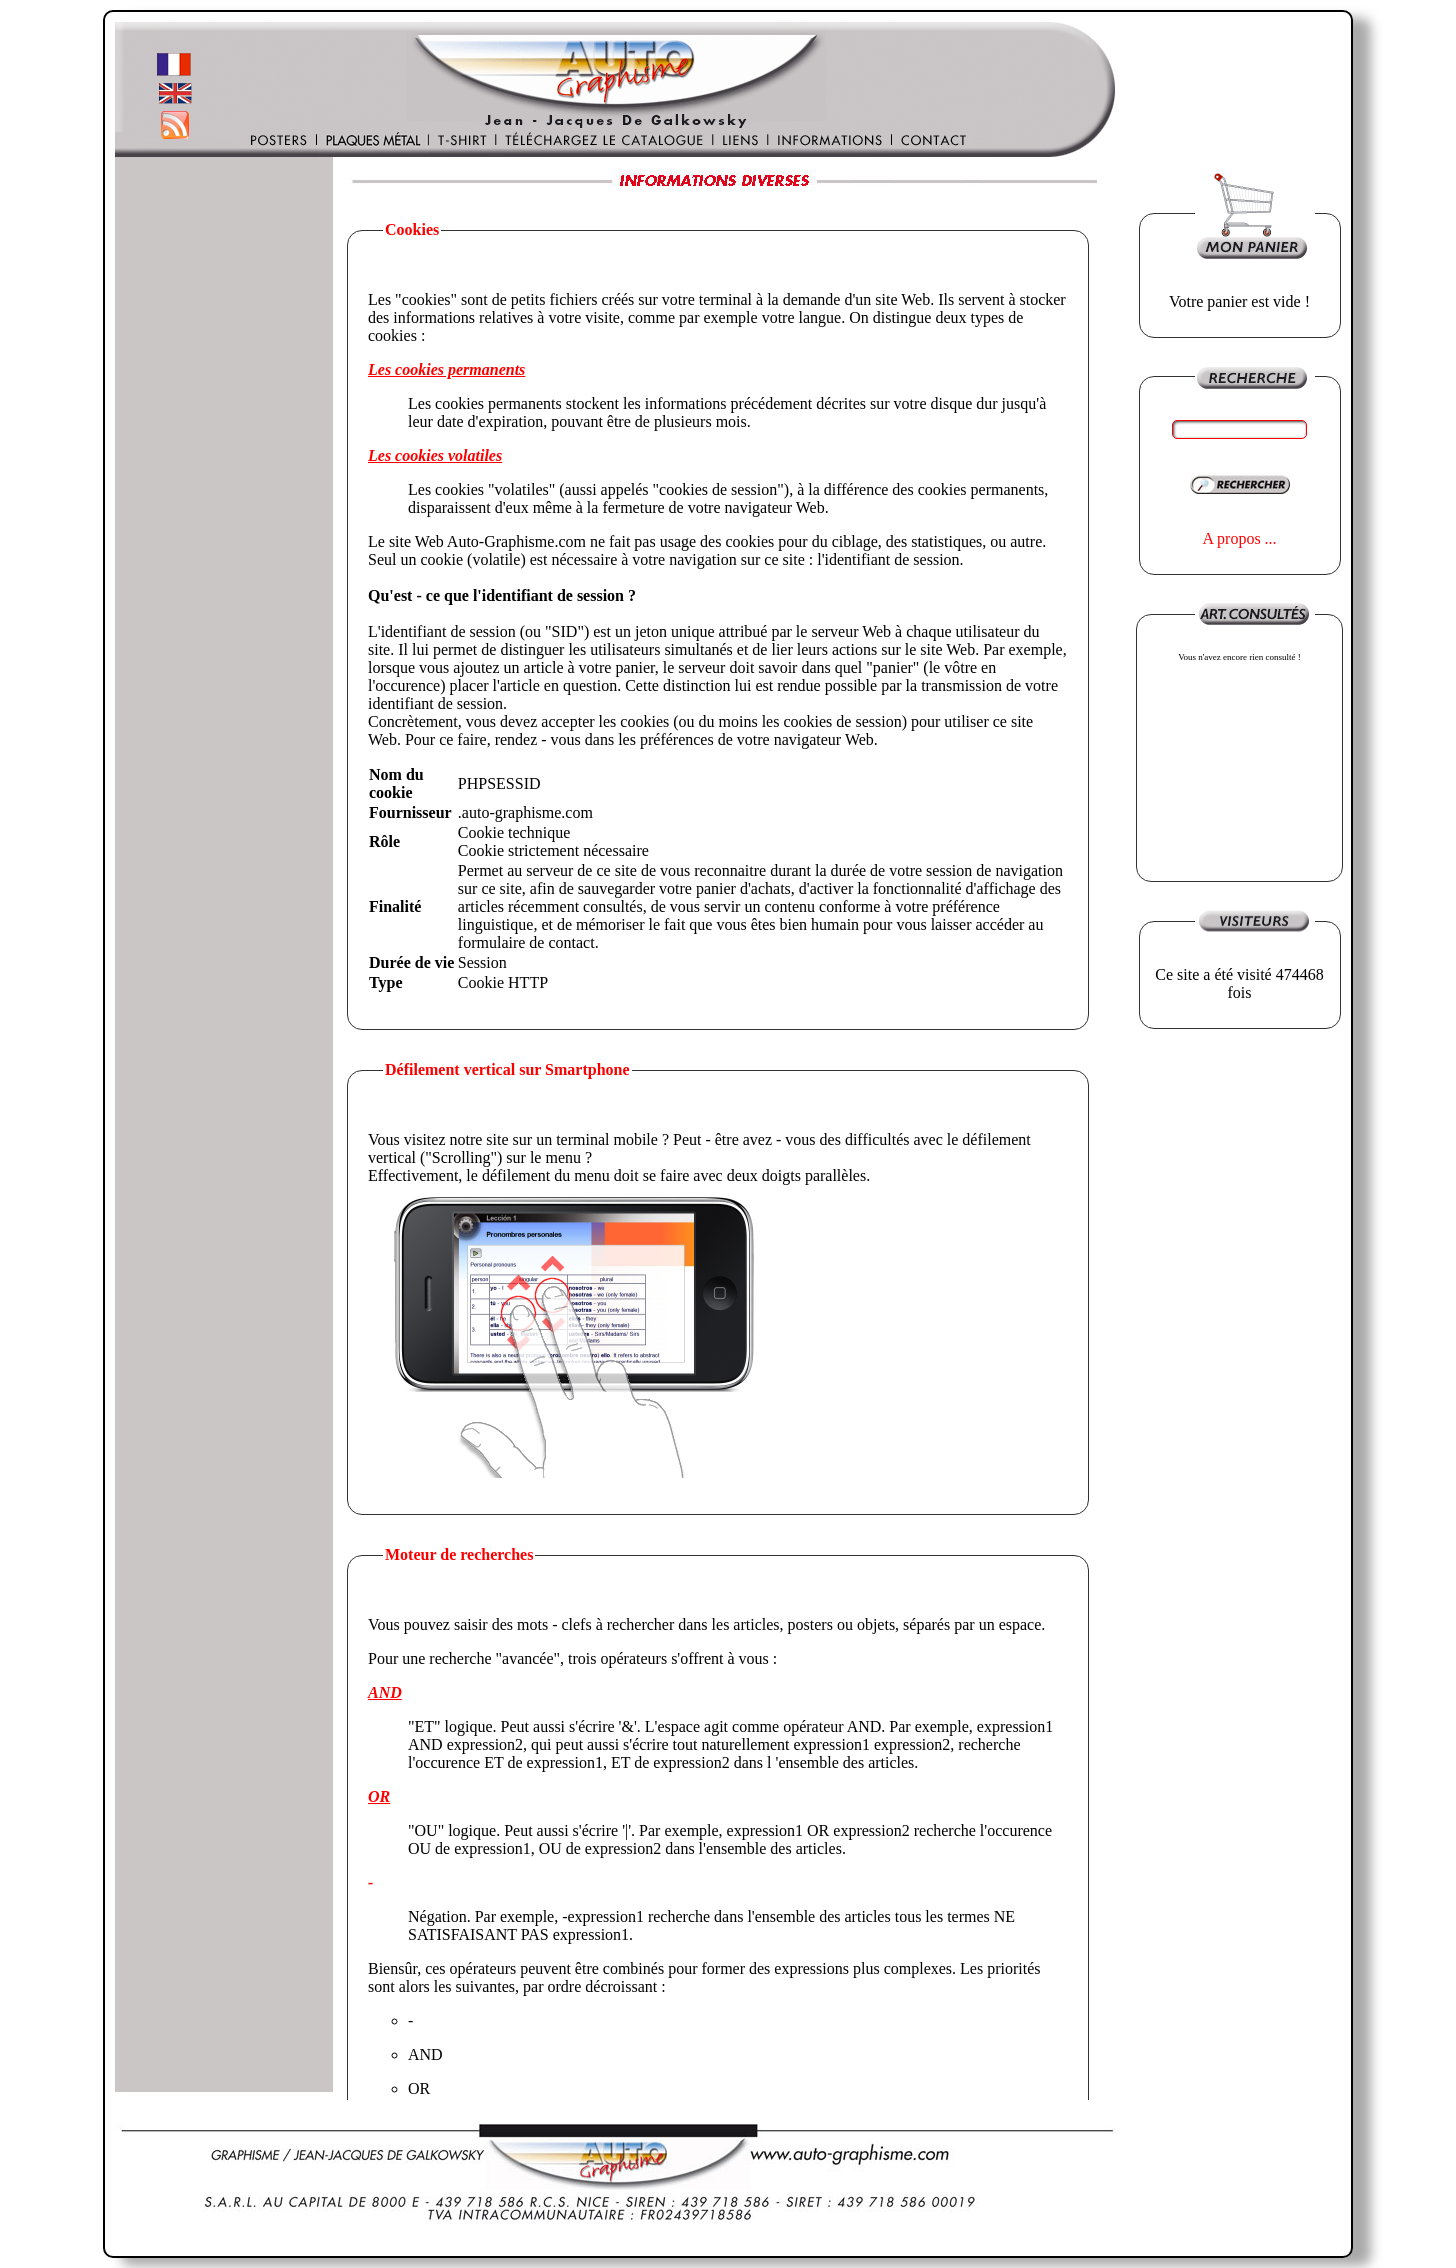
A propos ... (1239, 538)
